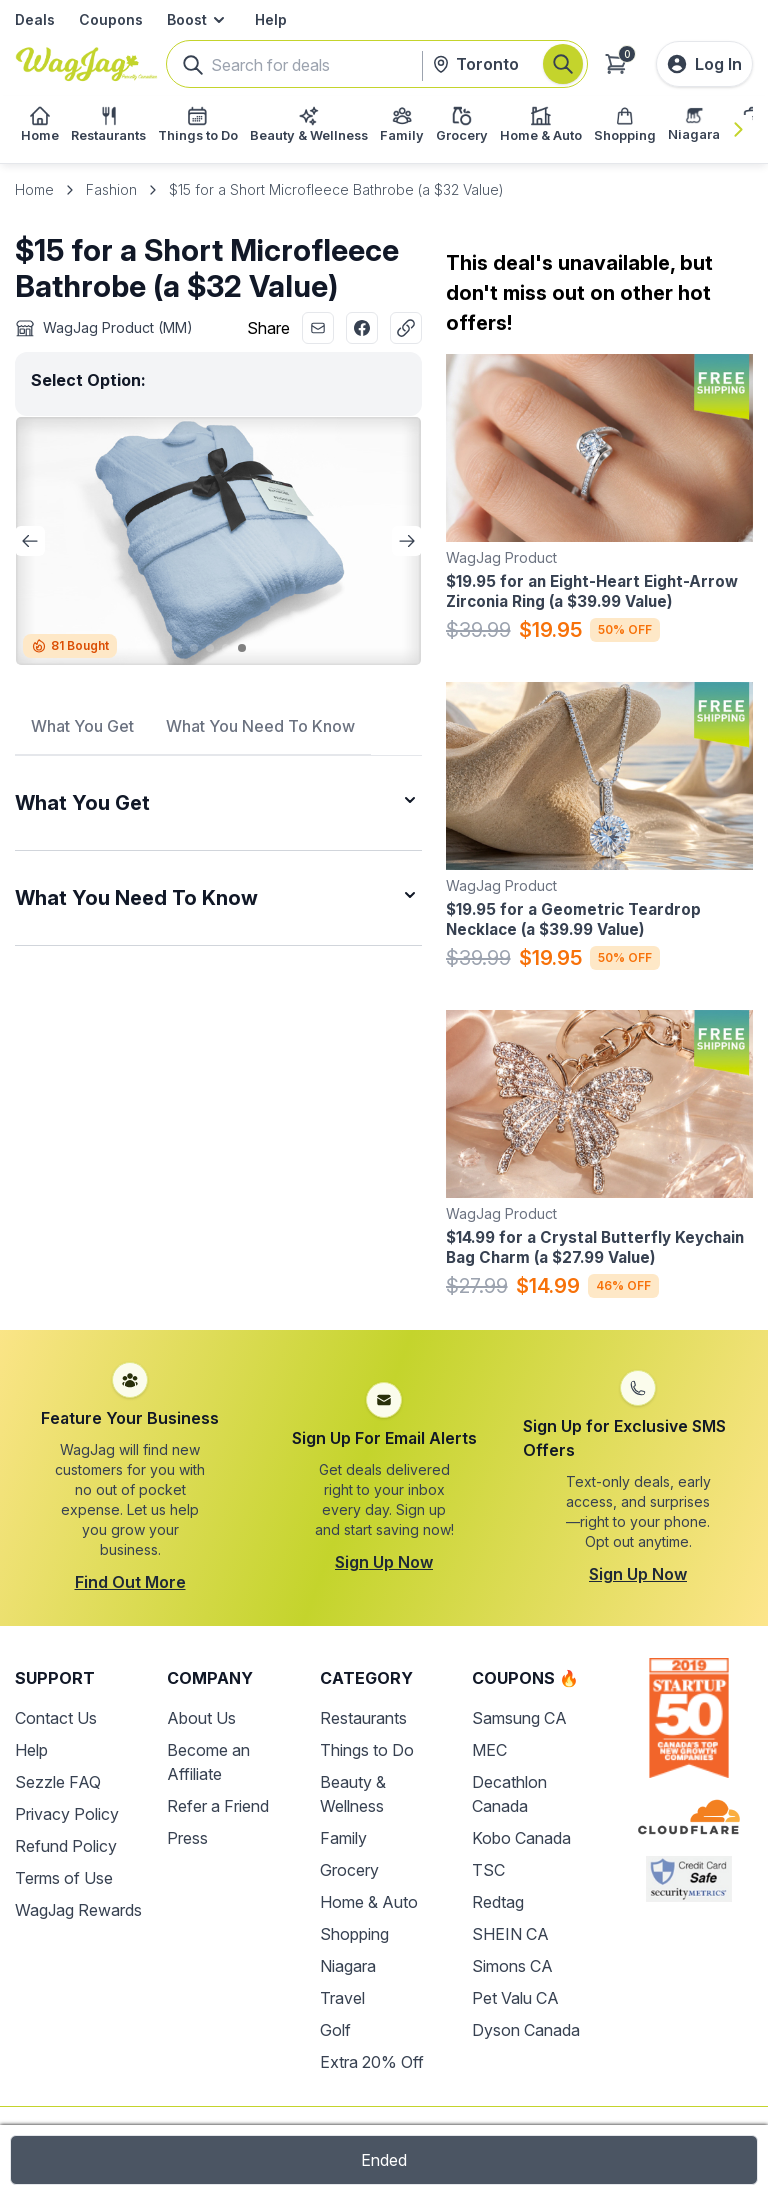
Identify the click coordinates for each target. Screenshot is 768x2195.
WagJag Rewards (78, 1910)
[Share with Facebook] (362, 328)
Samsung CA (519, 1718)
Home (34, 189)
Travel (342, 1998)
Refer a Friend (218, 1806)
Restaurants (363, 1718)
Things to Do (367, 1750)
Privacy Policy (67, 1814)
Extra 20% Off (372, 2062)
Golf (335, 2030)
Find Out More (130, 1582)
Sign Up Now (384, 1562)
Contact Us (56, 1718)
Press (187, 1838)
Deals (35, 19)
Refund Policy (66, 1846)
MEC (489, 1750)
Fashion (111, 189)
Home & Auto (369, 1902)
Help (271, 19)
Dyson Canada (526, 2030)
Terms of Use (64, 1878)
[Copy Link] (406, 328)
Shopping (354, 1934)
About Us (201, 1718)
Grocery (349, 1870)
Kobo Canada (521, 1838)
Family (343, 1838)
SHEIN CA (510, 1934)
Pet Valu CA (515, 1998)
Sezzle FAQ (58, 1782)
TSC (488, 1870)
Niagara (348, 1966)
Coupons (111, 19)
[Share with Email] (318, 328)
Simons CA (512, 1966)
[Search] (563, 64)
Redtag (498, 1902)
